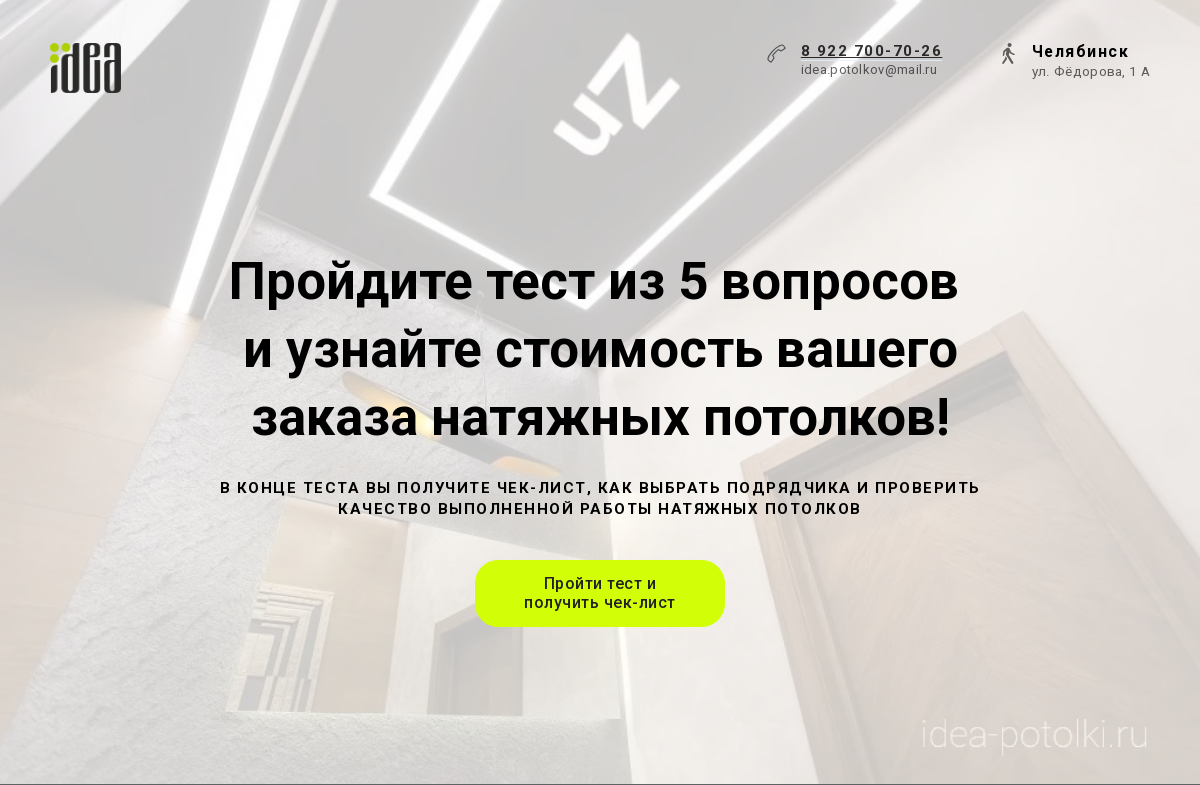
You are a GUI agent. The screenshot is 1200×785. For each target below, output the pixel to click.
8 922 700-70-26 (872, 51)
